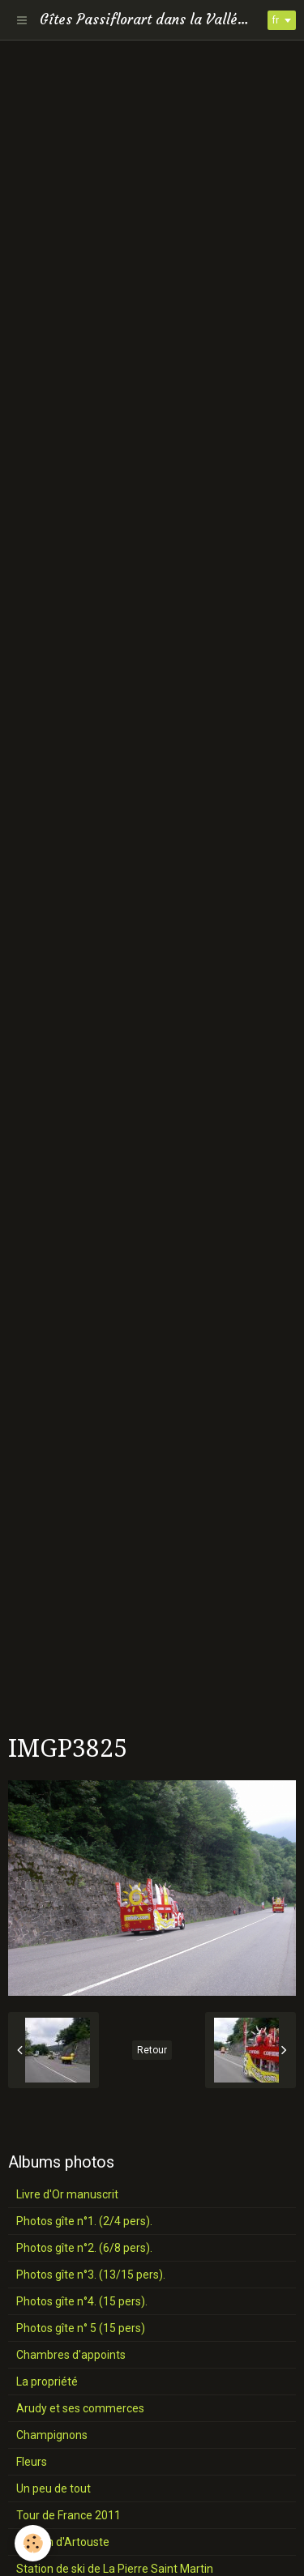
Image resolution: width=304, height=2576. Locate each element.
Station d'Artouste (62, 2541)
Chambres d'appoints (71, 2354)
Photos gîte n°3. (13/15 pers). (90, 2274)
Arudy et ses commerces (80, 2408)
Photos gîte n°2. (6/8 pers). (84, 2247)
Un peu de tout (53, 2488)
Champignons (52, 2435)
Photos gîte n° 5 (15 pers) (80, 2328)
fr (275, 20)
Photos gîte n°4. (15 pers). (82, 2301)
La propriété (47, 2381)
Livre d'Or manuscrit (67, 2194)
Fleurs (31, 2461)
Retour (152, 2050)
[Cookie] (33, 2543)
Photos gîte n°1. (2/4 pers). (84, 2221)
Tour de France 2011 (68, 2515)
